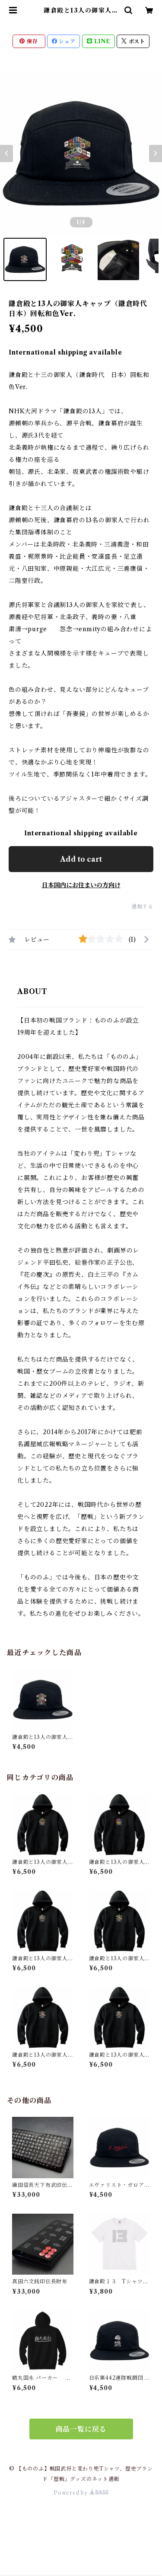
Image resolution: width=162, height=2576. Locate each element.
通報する (142, 906)
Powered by (81, 2493)
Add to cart (81, 859)
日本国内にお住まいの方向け (81, 885)
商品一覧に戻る (81, 2429)
